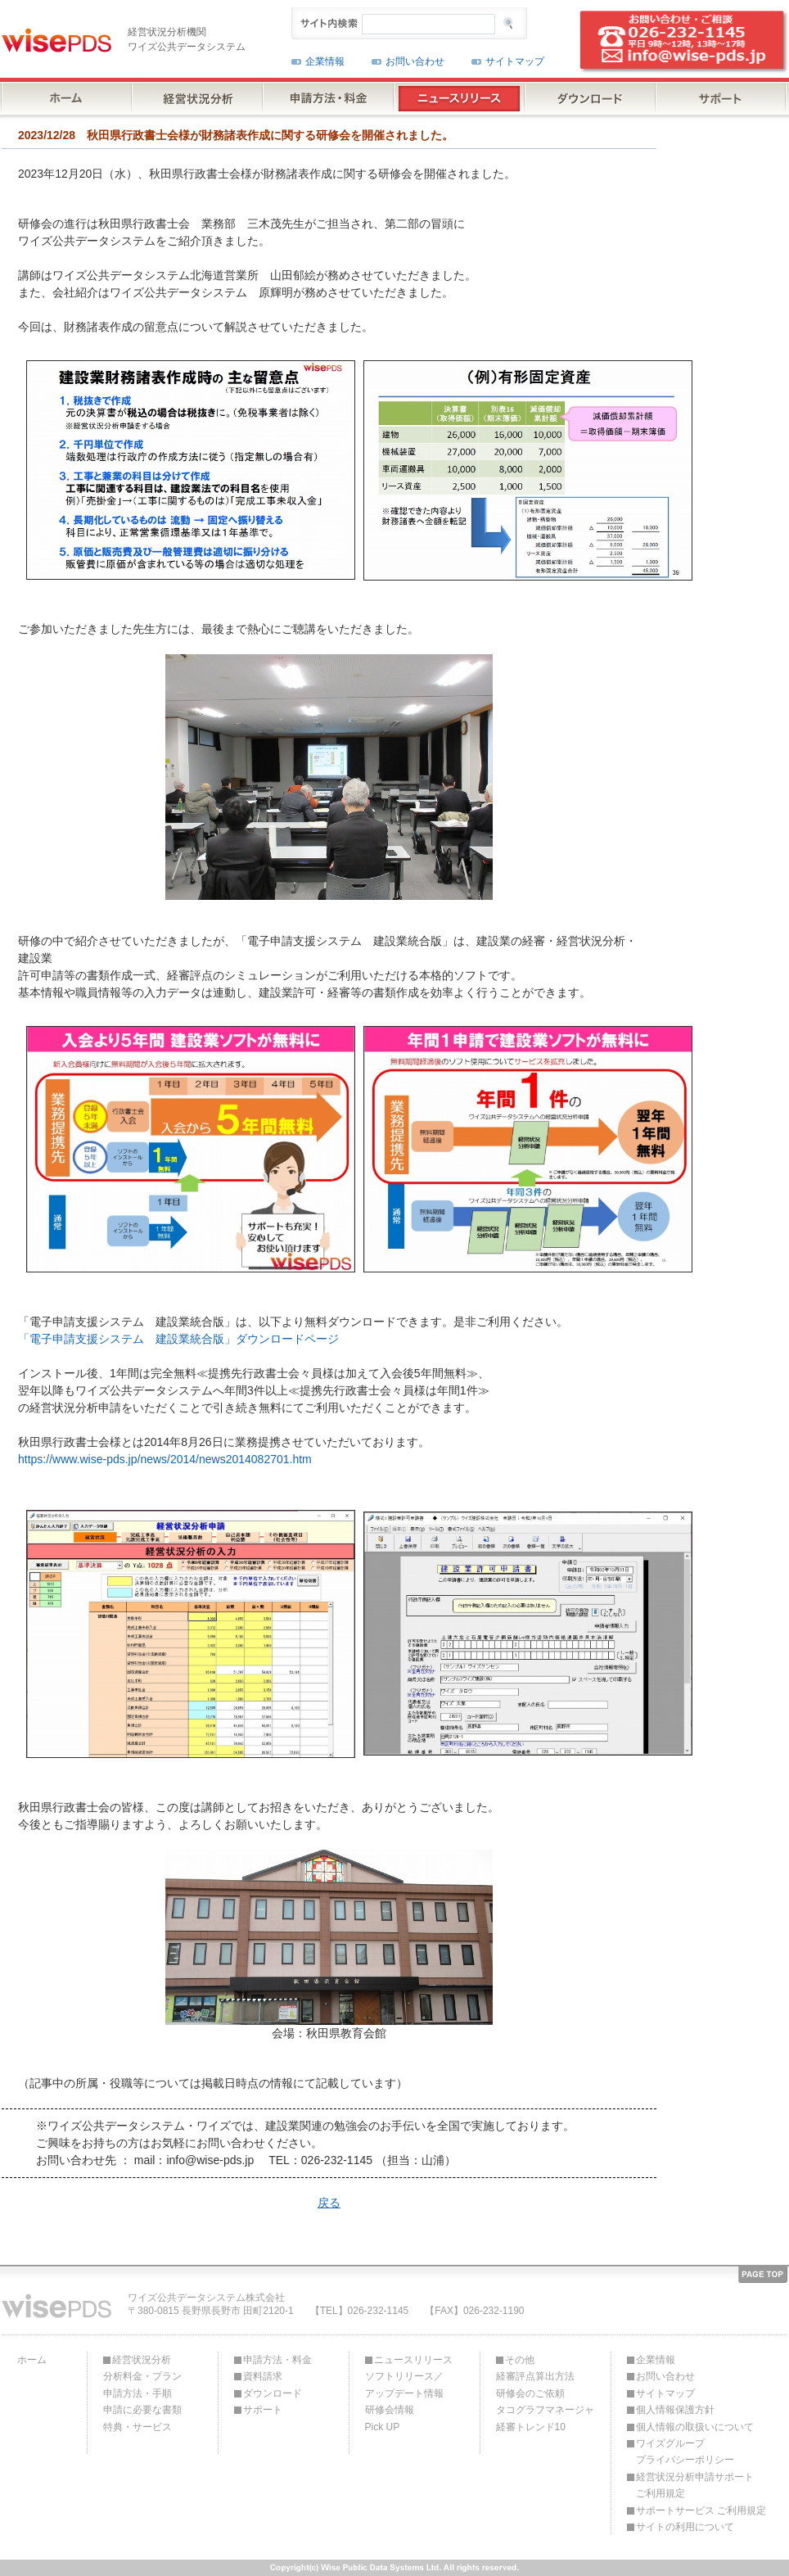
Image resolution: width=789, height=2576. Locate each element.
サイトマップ (514, 61)
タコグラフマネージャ (545, 2410)
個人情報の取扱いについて (695, 2427)
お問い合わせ (414, 61)
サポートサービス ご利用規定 (701, 2510)
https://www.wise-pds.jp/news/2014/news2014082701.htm (165, 1459)
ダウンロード (272, 2393)
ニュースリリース (413, 2360)
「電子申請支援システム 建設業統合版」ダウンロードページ (178, 1338)
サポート (262, 2410)
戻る (329, 2202)
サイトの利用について (685, 2527)
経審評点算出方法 (535, 2376)
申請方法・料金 (277, 2360)
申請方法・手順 (137, 2393)
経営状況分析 (141, 2360)
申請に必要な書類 (142, 2410)
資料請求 (262, 2376)
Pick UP (382, 2427)
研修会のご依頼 (530, 2393)
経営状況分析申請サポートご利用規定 (695, 2485)
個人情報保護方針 (675, 2410)
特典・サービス (137, 2427)
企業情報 (325, 61)
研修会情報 (389, 2410)
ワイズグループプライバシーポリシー (685, 2451)
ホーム (32, 2360)
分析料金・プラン (142, 2376)
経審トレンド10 (531, 2427)
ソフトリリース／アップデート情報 (404, 2384)
